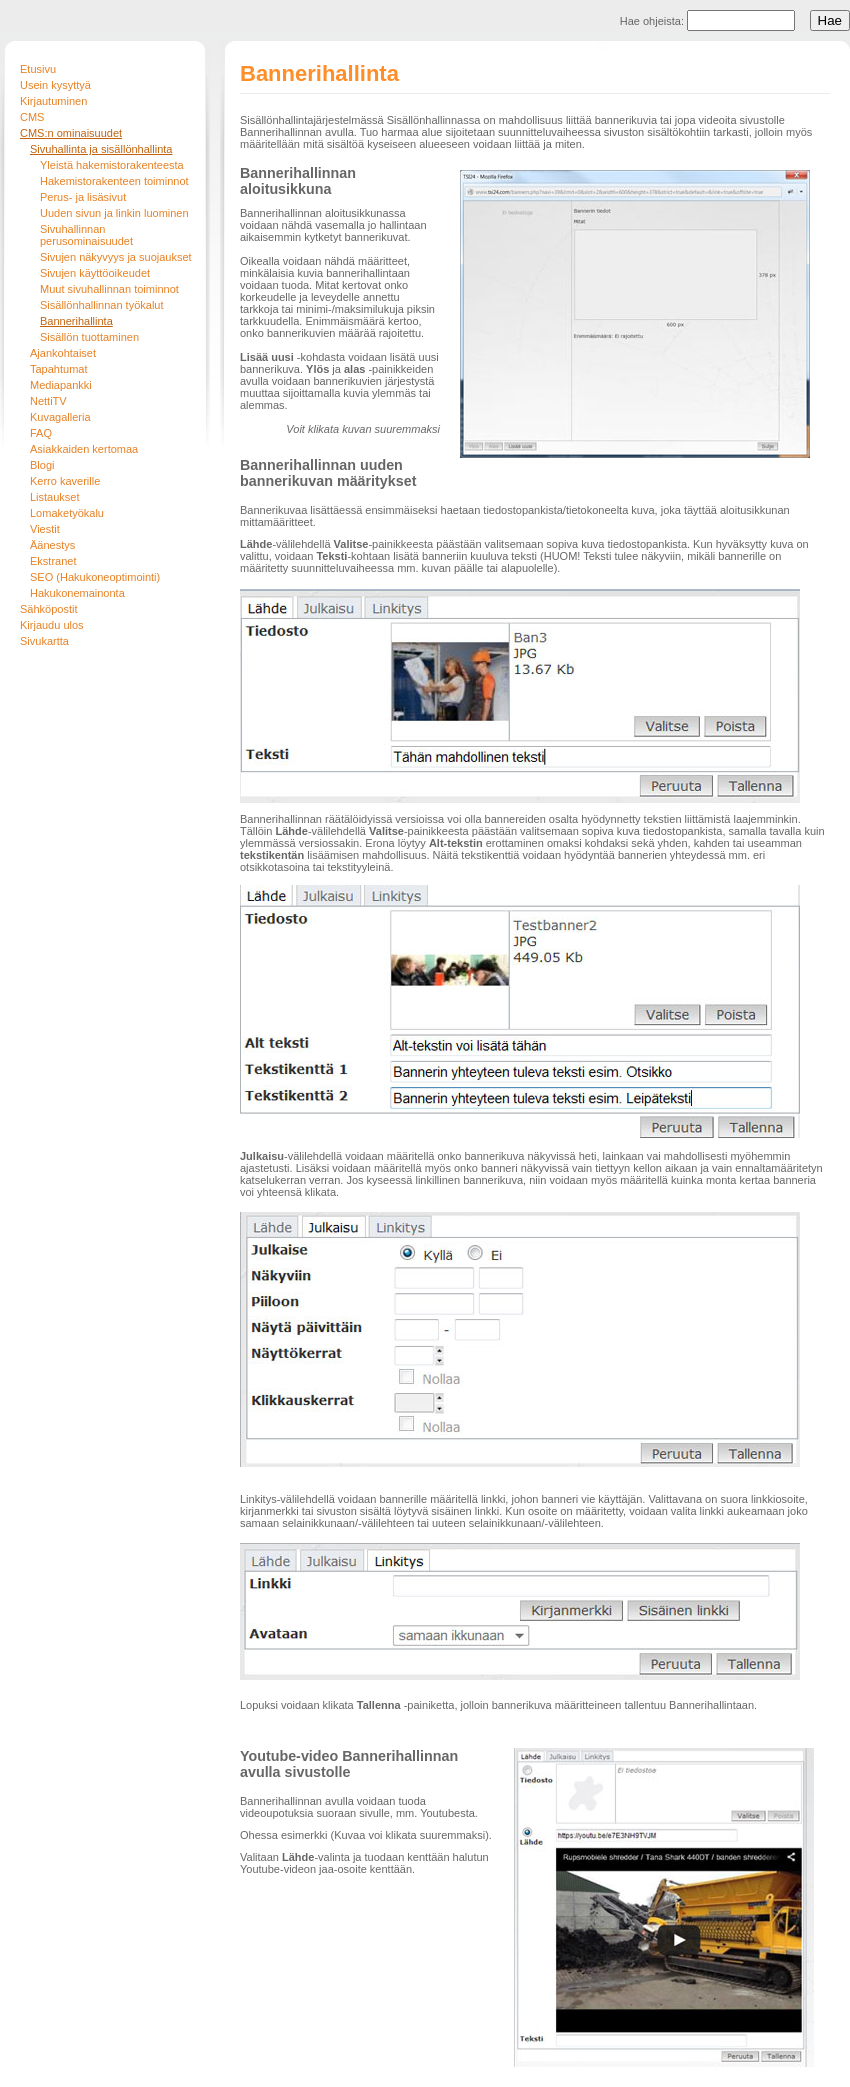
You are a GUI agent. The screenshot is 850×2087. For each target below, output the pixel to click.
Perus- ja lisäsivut (83, 197)
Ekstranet (53, 561)
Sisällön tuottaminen (89, 337)
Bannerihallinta (76, 321)
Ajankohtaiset (63, 353)
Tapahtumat (58, 369)
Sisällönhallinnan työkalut (102, 305)
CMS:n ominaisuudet (71, 133)
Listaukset (55, 497)
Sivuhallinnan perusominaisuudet (86, 235)
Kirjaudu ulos (52, 625)
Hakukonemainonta (77, 593)
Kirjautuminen (53, 101)
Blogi (42, 465)
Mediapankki (61, 385)
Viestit (45, 529)
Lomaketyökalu (67, 513)
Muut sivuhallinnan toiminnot (109, 289)
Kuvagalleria (60, 417)
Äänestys (52, 545)
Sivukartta (44, 641)
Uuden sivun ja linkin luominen (114, 213)
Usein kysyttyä (55, 85)
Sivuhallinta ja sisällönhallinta (101, 149)
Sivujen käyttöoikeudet (95, 273)
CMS (32, 117)
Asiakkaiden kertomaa (84, 449)
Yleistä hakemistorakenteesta (112, 165)
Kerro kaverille (65, 481)
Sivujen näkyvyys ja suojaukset (116, 257)
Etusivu (38, 69)
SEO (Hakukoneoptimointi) (95, 577)
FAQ (41, 433)
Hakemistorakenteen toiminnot (114, 181)
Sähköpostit (48, 609)
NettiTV (48, 401)
